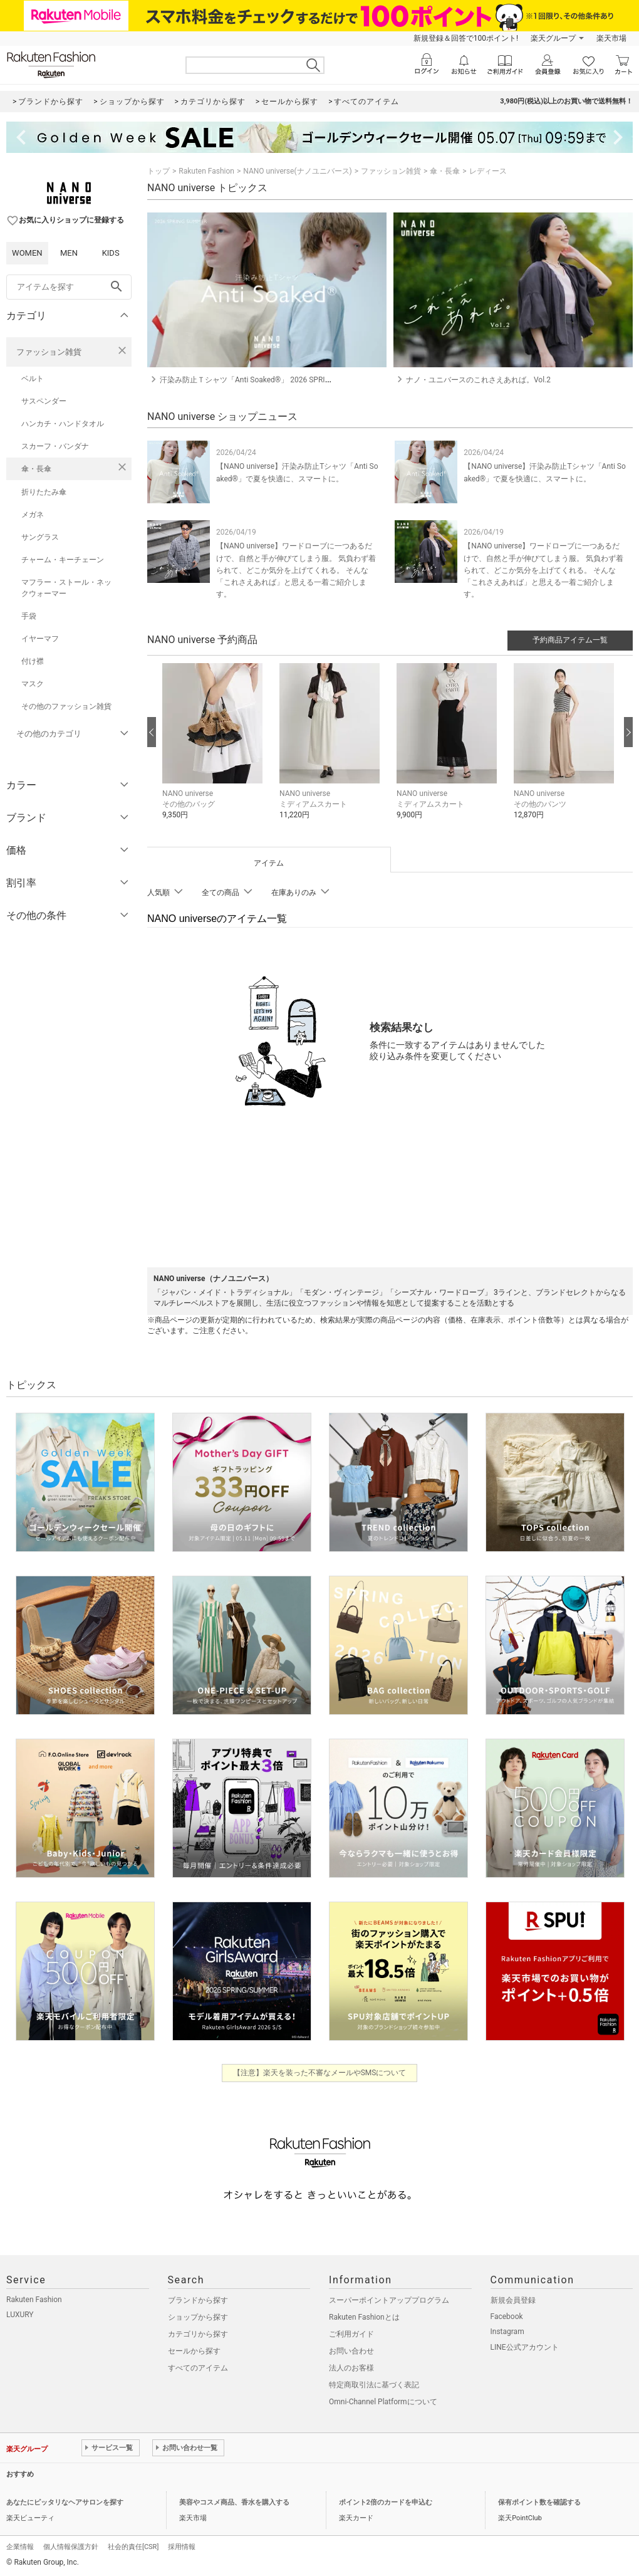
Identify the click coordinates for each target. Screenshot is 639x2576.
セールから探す (194, 2351)
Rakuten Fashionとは (364, 2317)
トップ (158, 171)
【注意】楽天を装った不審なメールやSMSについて (320, 2072)
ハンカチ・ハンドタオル (62, 423)
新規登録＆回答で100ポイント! (465, 38)
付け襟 (32, 661)
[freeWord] (69, 287)
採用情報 (181, 2547)
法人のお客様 (351, 2368)
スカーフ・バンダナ (55, 446)
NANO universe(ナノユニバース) (297, 171)
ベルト (32, 378)
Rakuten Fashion (206, 171)
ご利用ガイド (351, 2334)
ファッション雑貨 (48, 352)
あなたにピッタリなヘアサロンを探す (64, 2502)
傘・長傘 (36, 468)
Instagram (507, 2331)
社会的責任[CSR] (133, 2547)
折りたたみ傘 (43, 492)
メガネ (32, 514)
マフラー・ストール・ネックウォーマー (66, 588)
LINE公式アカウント (525, 2347)
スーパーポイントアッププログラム (389, 2300)
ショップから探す (198, 2317)
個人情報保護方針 (70, 2547)
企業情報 (20, 2547)
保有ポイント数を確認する (539, 2502)
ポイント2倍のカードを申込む (385, 2502)
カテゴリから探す (198, 2334)
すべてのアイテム (198, 2368)
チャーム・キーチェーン (62, 559)
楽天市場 (611, 38)
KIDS (111, 253)
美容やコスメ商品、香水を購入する (234, 2502)
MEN (69, 253)
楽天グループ (553, 38)
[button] (214, 750)
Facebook (507, 2316)
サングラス (40, 537)
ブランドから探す (198, 2300)
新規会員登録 (513, 2300)
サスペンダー (43, 401)
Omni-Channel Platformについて (383, 2401)
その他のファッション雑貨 (66, 706)
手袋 (28, 616)
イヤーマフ (40, 638)
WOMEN (27, 253)
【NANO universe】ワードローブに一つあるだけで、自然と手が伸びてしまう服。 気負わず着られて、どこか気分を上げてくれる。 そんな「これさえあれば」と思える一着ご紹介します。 (296, 570)
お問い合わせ (351, 2351)
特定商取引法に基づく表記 (374, 2384)
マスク (32, 683)
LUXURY (20, 2314)
